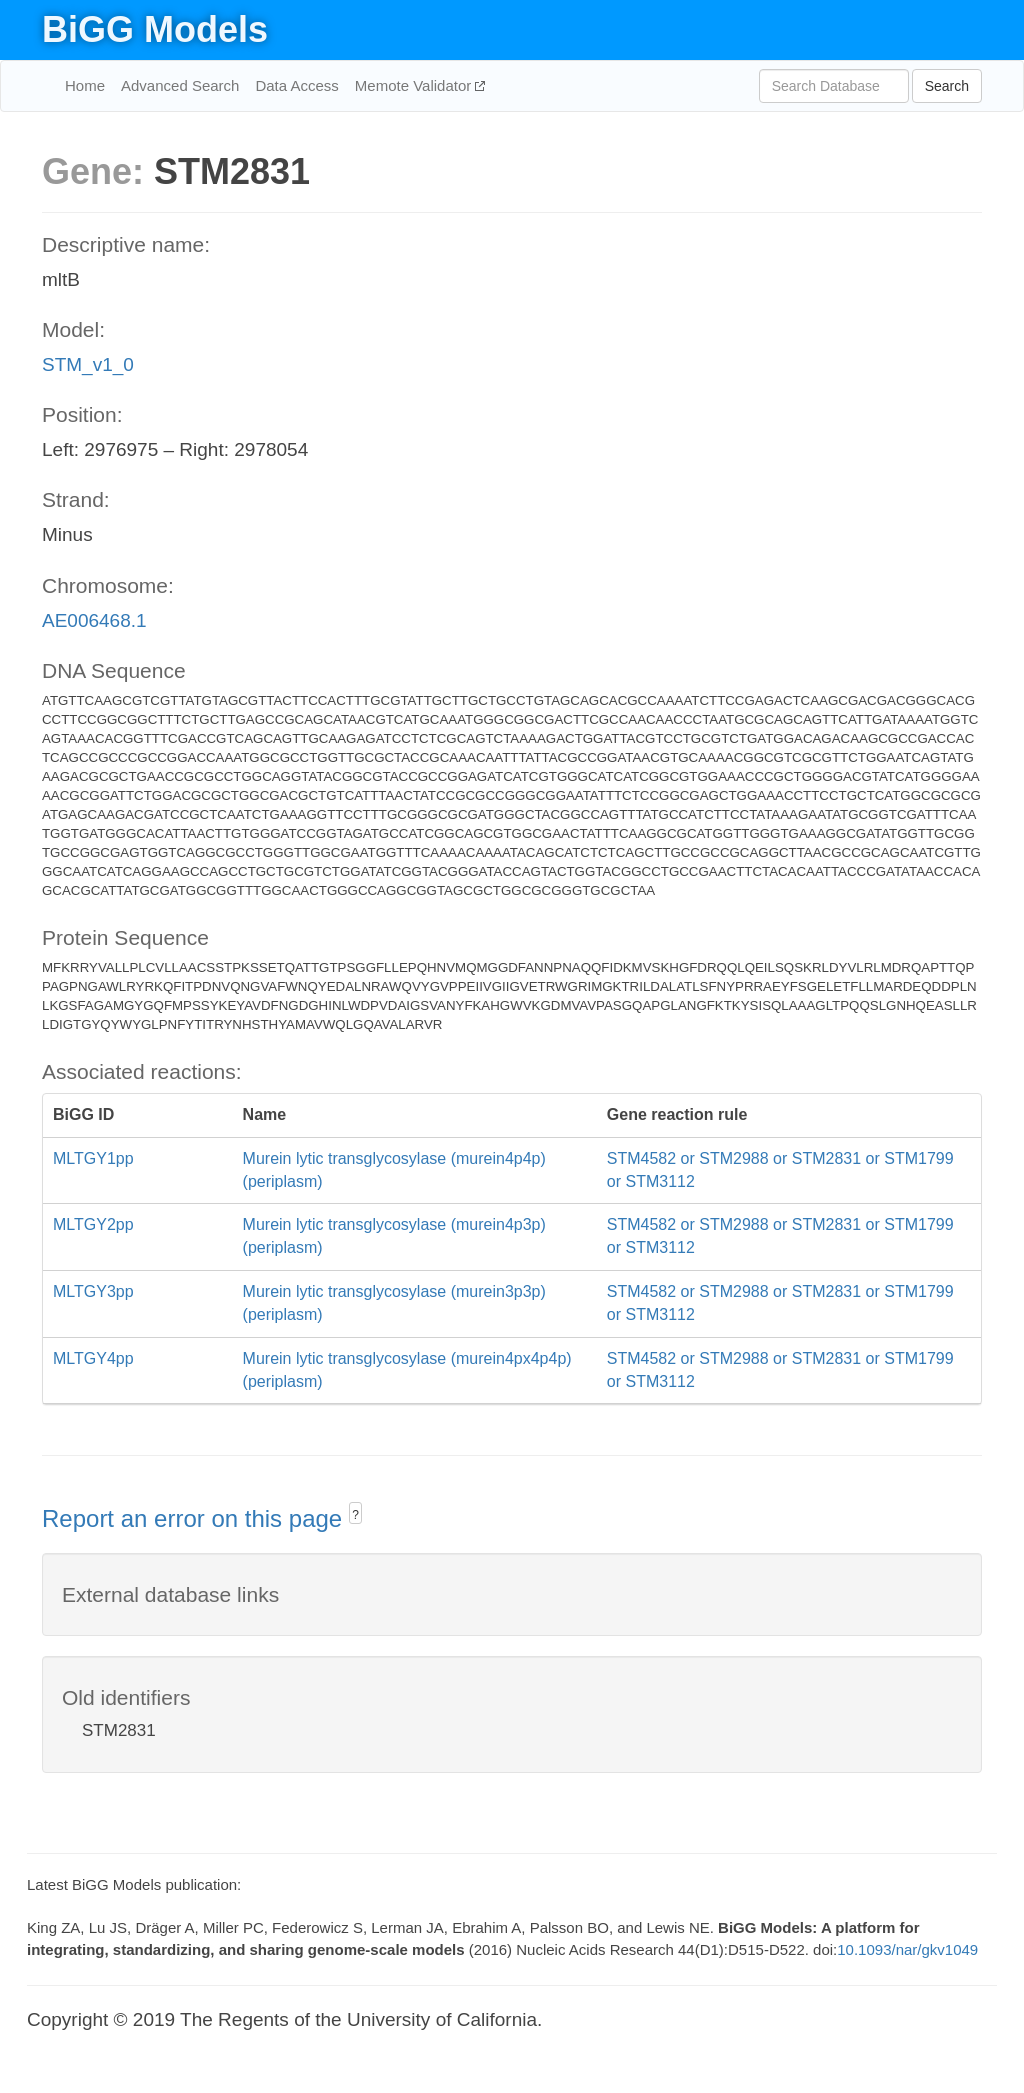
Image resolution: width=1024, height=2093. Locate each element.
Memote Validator (415, 85)
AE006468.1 (94, 620)
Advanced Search (180, 85)
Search (947, 86)
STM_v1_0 (88, 364)
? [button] (355, 1515)
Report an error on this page (195, 1518)
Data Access (296, 85)
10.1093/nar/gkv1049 (907, 1949)
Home (85, 85)
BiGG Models (155, 29)
